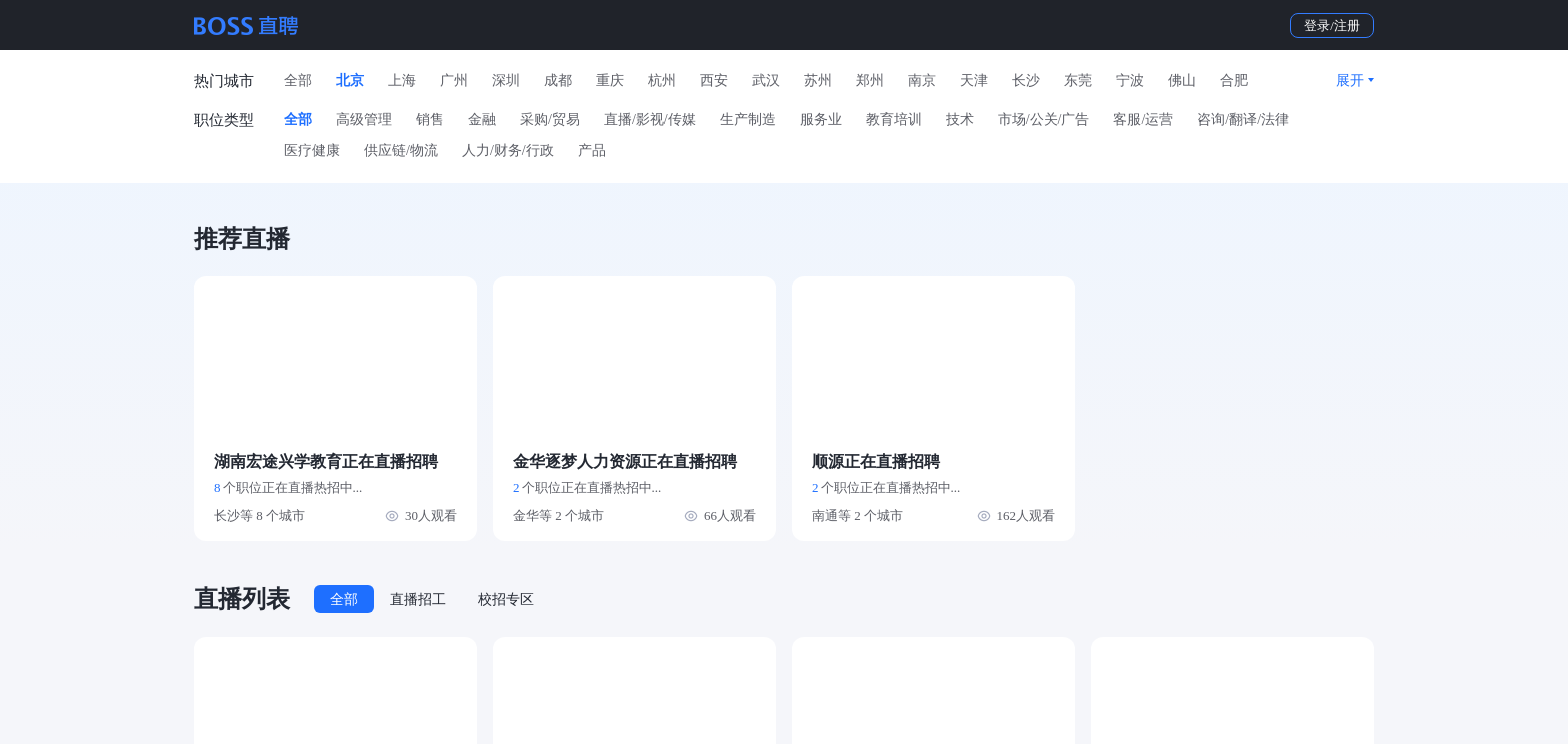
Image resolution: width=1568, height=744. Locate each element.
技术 (960, 119)
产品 (592, 150)
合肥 (1234, 80)
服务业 (821, 119)
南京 (922, 80)
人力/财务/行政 (508, 150)
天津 (974, 80)
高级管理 (364, 119)
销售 (430, 119)
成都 (558, 80)
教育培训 (894, 119)
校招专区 (506, 599)
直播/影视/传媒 (650, 119)
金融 (482, 119)
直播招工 (418, 599)
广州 (454, 80)
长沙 (1026, 80)
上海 (402, 80)
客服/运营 (1143, 119)
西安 (714, 80)
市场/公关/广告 (1044, 119)
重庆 (610, 80)
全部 (298, 80)
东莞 (1078, 80)
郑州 (870, 80)
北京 (350, 80)
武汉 (766, 80)
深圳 (506, 80)
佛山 (1182, 80)
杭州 (662, 80)
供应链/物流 (401, 150)
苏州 (818, 80)
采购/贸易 (550, 119)
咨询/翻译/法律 (1243, 119)
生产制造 (748, 119)
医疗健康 (312, 150)
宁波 (1130, 80)
